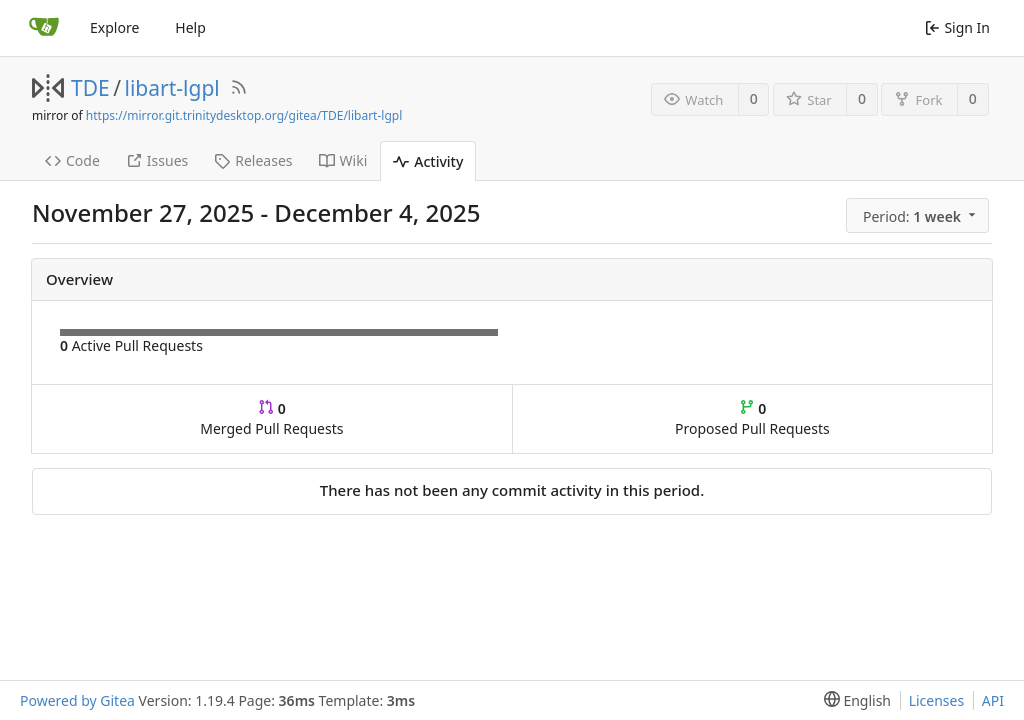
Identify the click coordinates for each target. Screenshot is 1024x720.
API (993, 700)
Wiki (343, 160)
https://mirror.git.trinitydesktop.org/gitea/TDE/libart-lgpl (244, 115)
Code (72, 160)
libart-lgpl (172, 88)
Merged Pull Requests (271, 418)
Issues (157, 160)
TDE (90, 88)
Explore (114, 27)
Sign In (957, 27)
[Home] (44, 28)
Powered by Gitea (77, 700)
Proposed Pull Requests (752, 418)
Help (190, 27)
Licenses (937, 700)
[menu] (919, 216)
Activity (428, 161)
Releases (253, 160)
